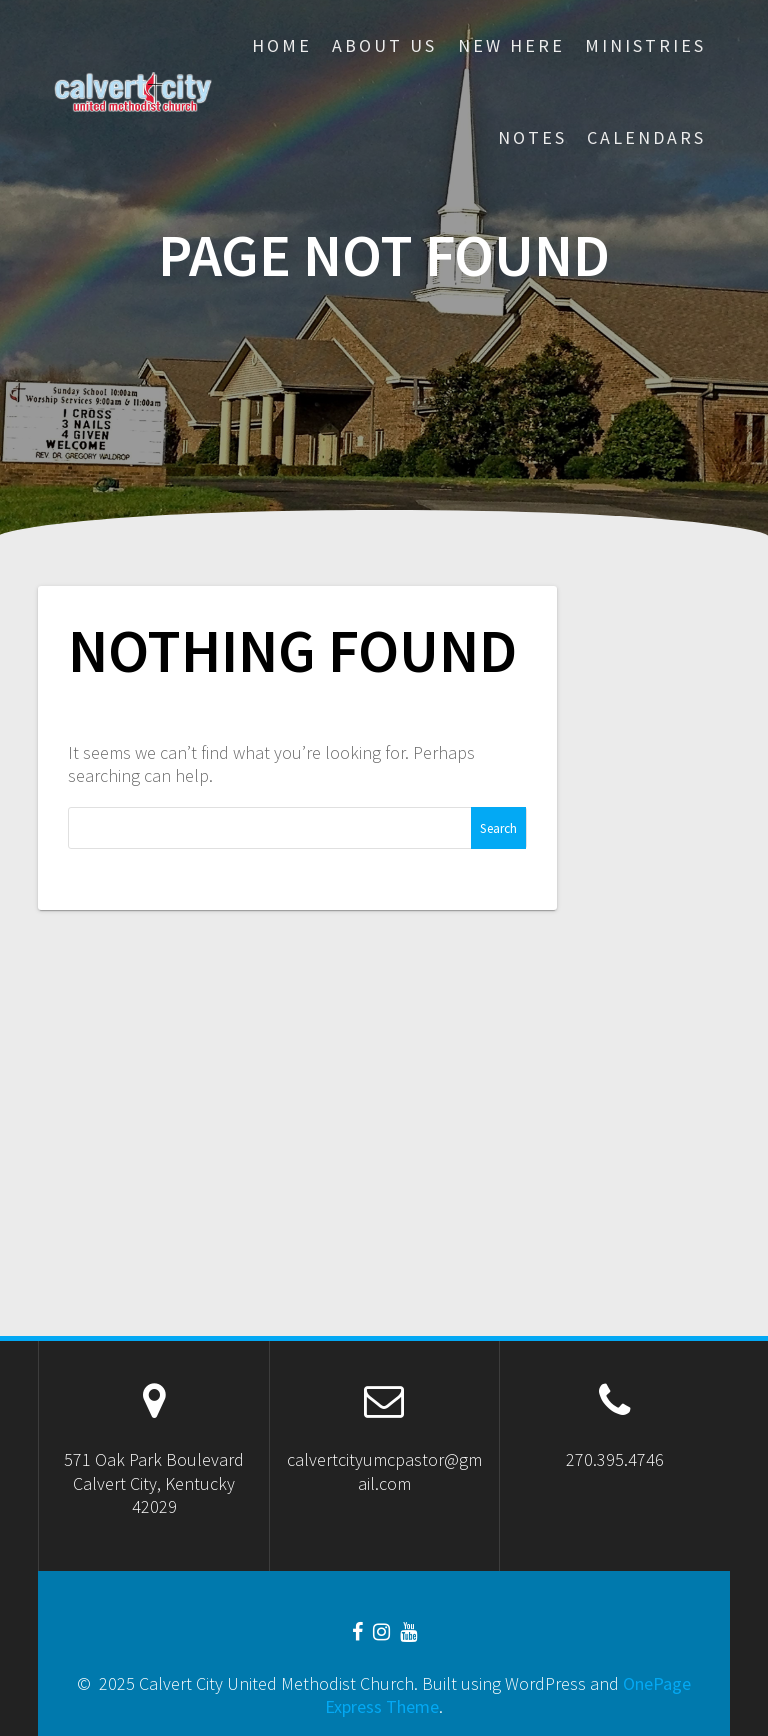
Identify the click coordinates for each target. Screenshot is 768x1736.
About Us (384, 45)
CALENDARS (646, 137)
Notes (532, 137)
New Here (511, 45)
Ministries (645, 45)
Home (282, 45)
